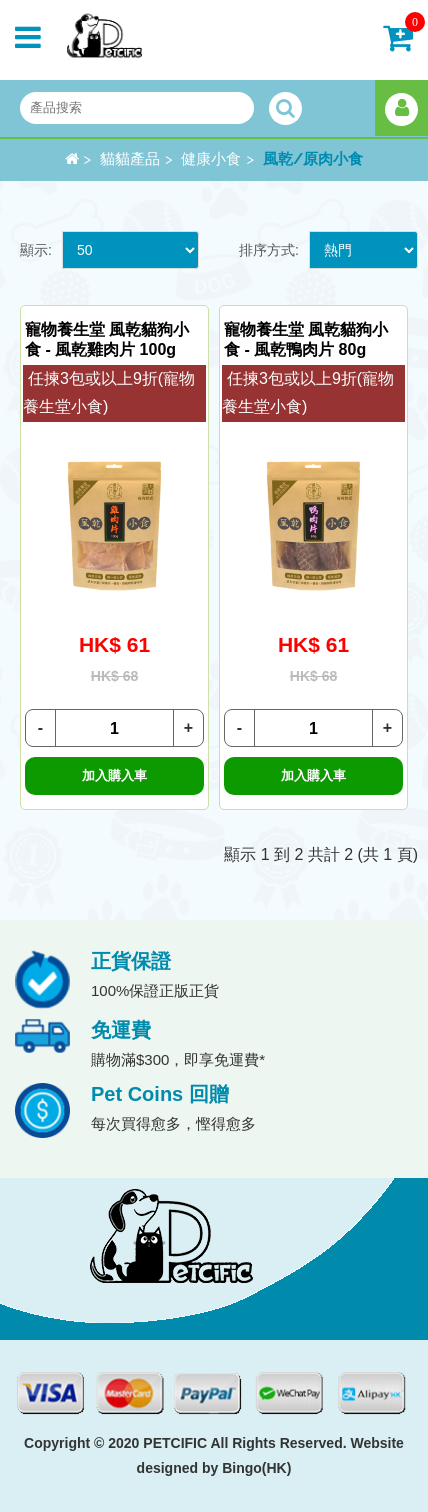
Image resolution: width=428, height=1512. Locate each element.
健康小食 (211, 159)
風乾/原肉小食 (313, 159)
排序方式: (269, 250)
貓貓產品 (130, 159)
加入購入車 (114, 775)
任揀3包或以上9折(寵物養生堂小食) (109, 393)
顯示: (36, 250)
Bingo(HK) (256, 1468)
